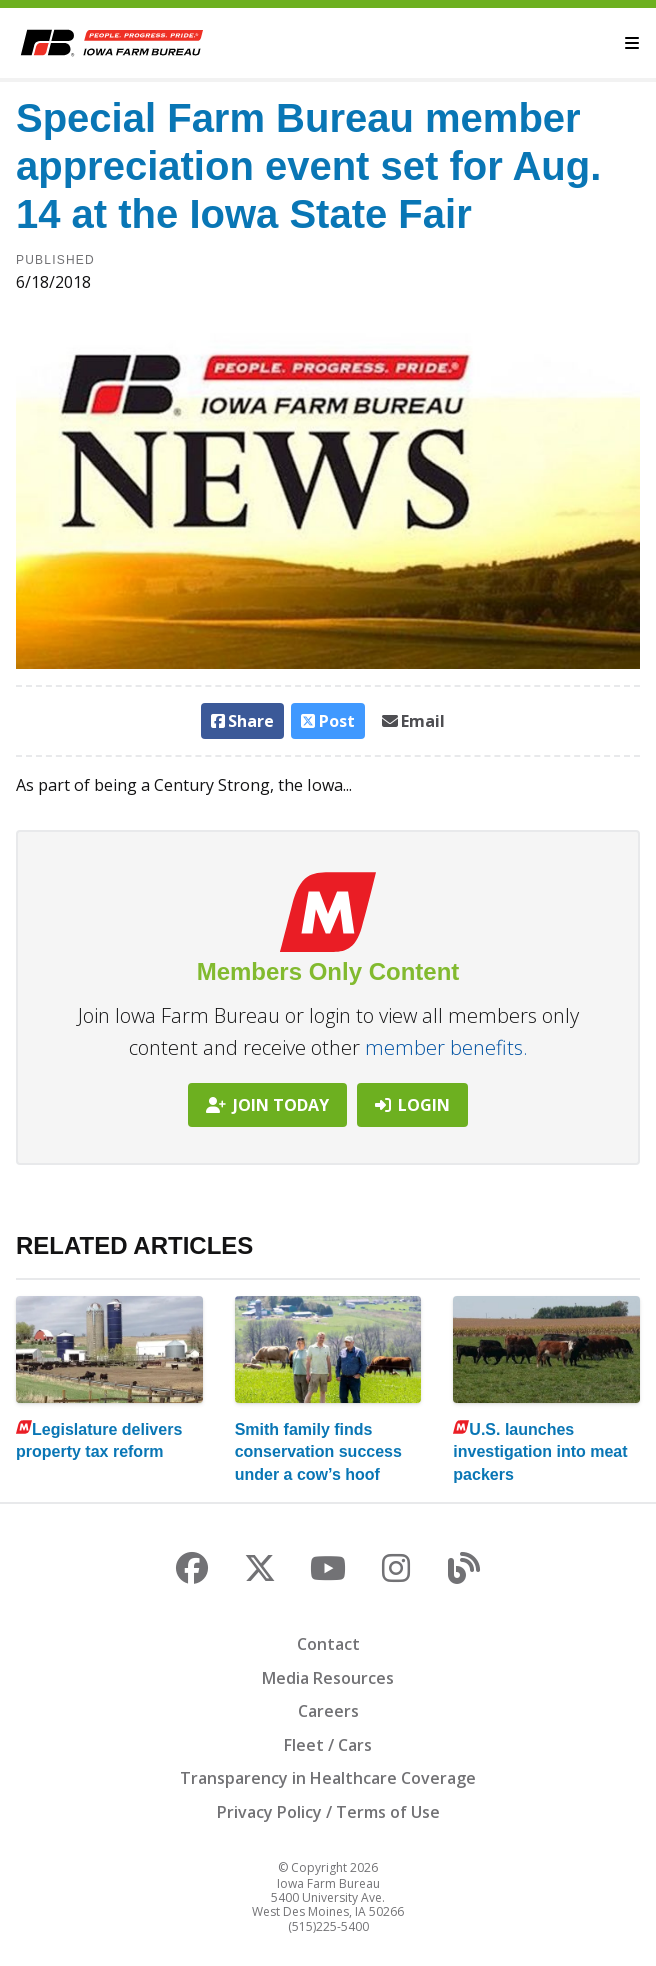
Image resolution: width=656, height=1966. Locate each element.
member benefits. (446, 1047)
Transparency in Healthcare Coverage (328, 1778)
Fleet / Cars (328, 1745)
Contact (328, 1644)
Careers (328, 1711)
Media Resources (328, 1678)
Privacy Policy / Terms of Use (328, 1812)
